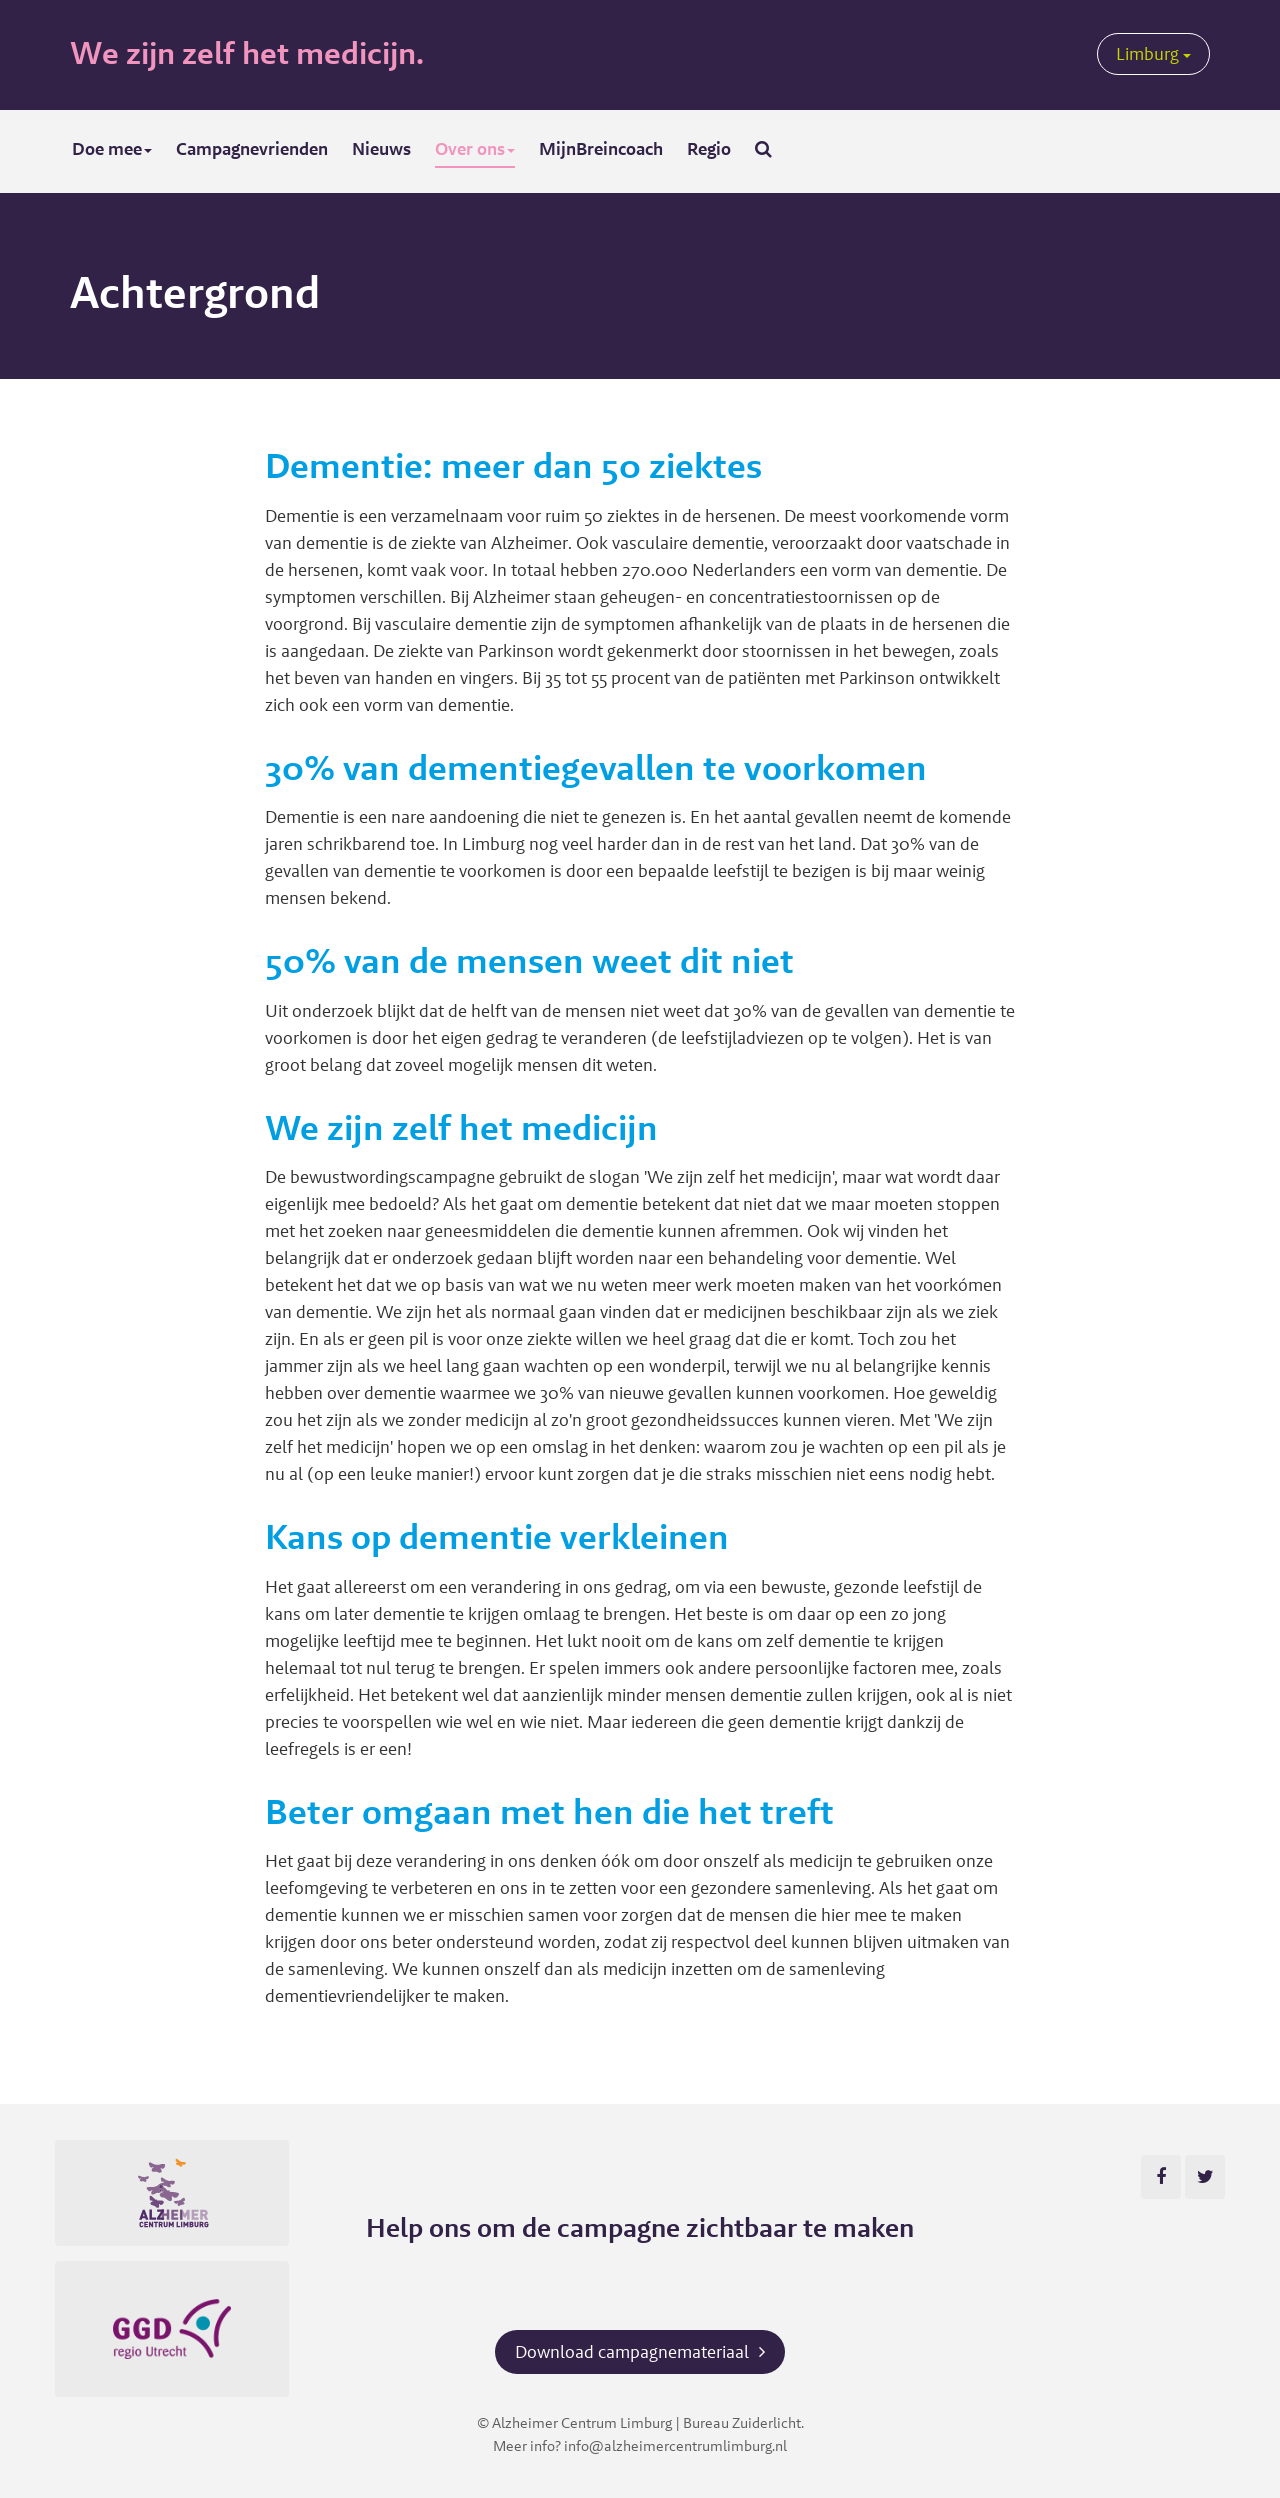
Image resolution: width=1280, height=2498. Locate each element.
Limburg (1153, 53)
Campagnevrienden (252, 148)
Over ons (475, 148)
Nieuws (381, 148)
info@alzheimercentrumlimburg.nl (675, 2445)
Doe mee (112, 148)
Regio (709, 148)
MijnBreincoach (601, 148)
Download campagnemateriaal (632, 2351)
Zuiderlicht (766, 2422)
